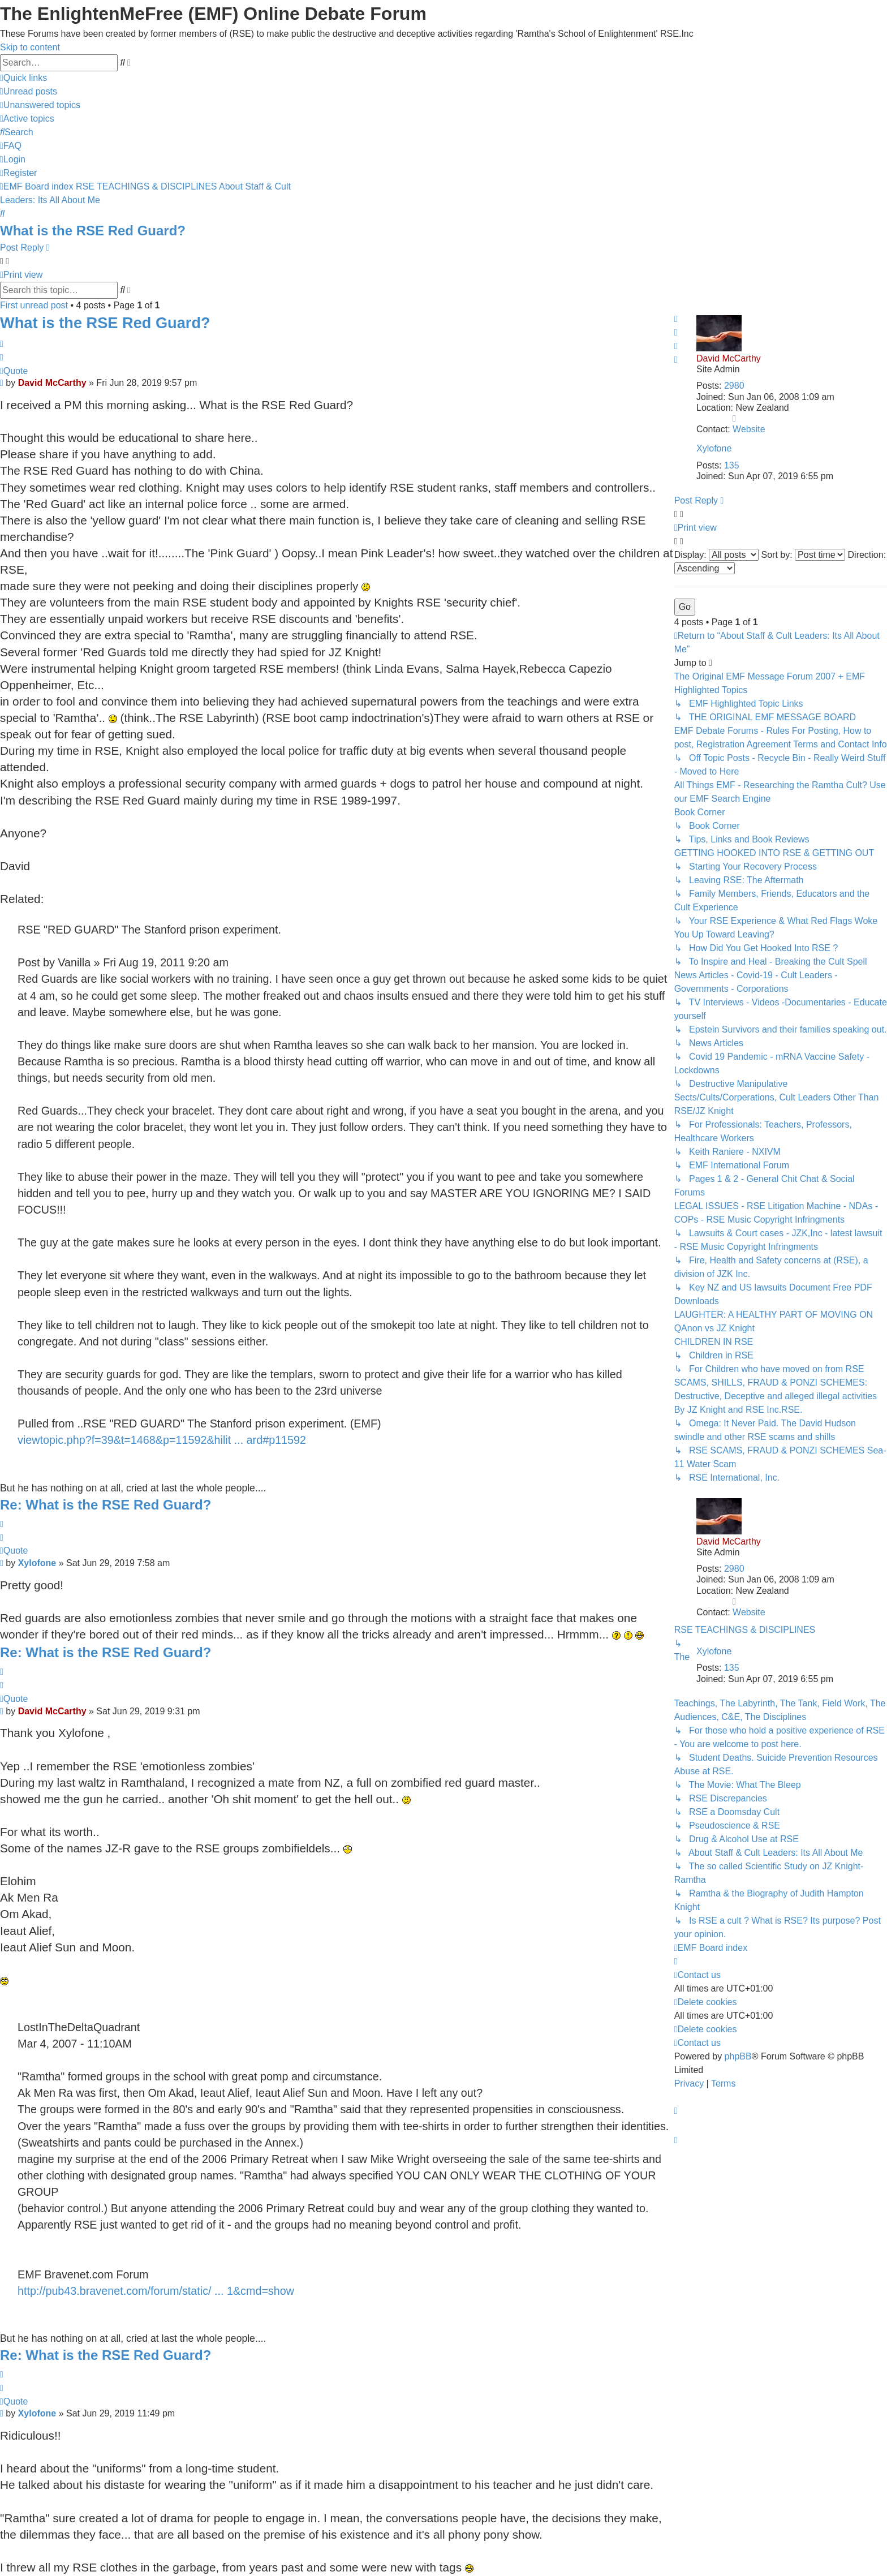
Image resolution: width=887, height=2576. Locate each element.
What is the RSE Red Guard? (93, 230)
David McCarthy (728, 358)
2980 (734, 385)
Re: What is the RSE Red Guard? (105, 1504)
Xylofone (713, 448)
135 (731, 465)
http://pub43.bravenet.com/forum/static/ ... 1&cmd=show (156, 2291)
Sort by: (803, 555)
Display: (716, 555)
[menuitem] (28, 91)
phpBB (738, 2056)
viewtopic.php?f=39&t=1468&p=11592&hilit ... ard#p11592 (162, 1440)
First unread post (34, 305)
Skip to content (30, 47)
